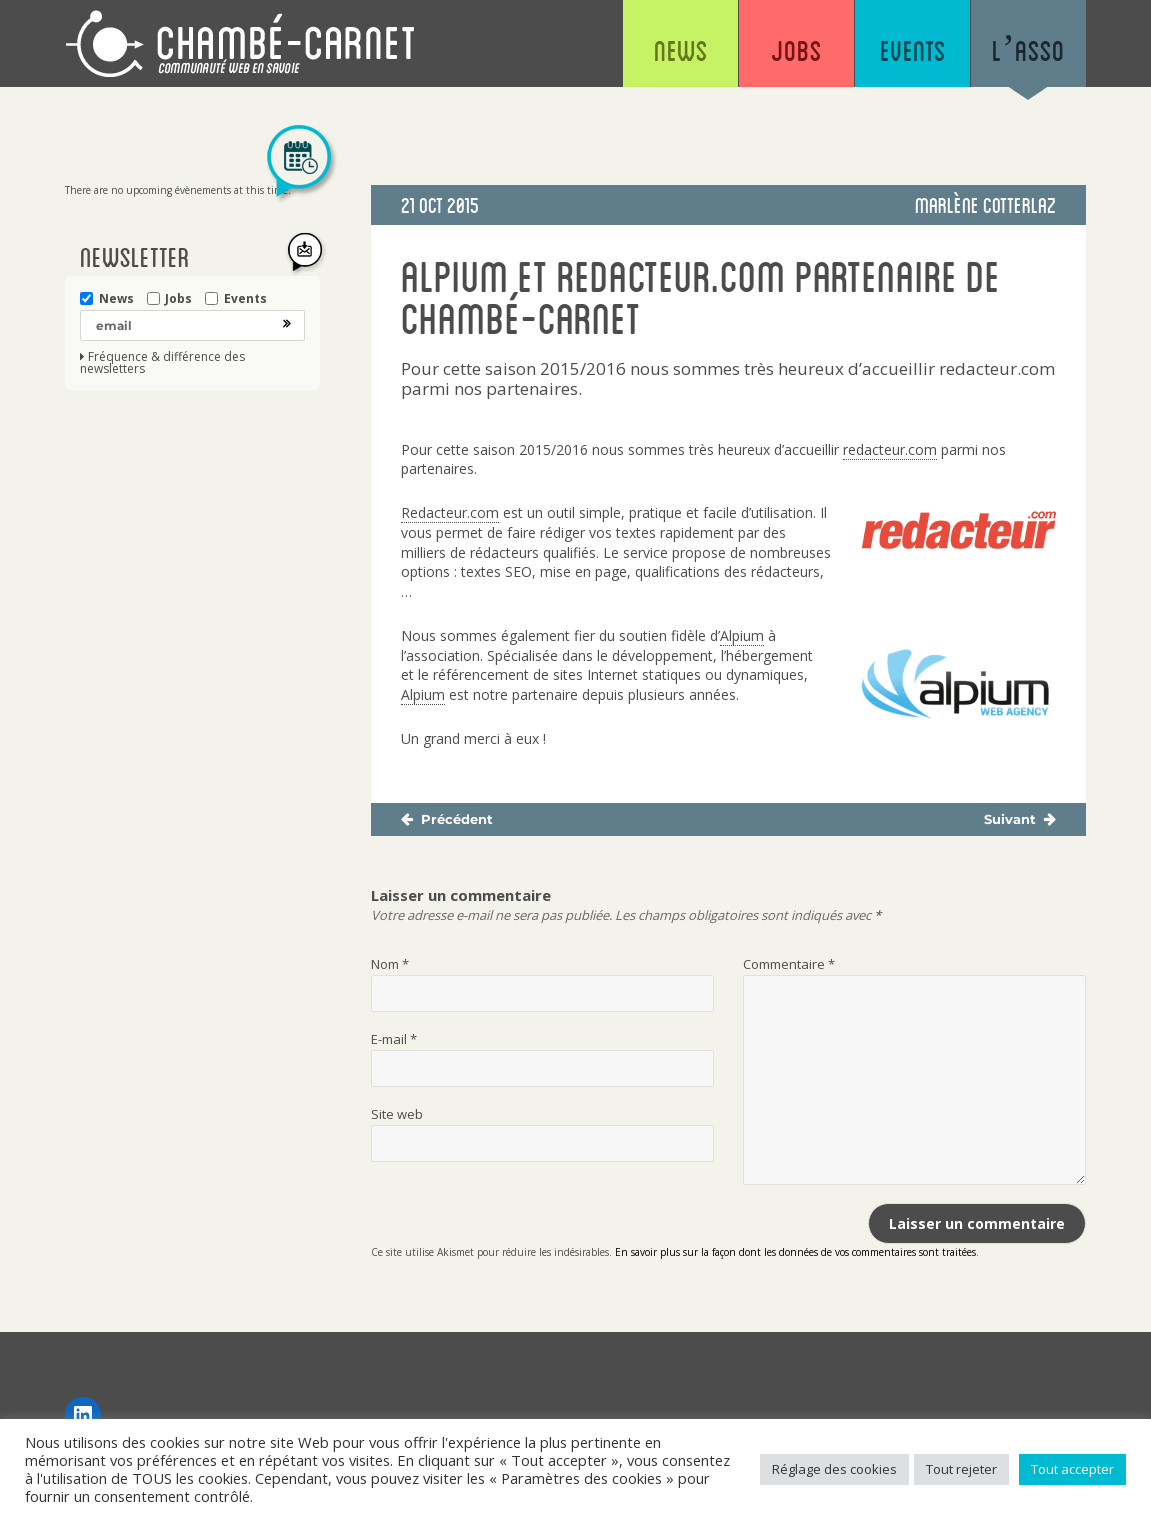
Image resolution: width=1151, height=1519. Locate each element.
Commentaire (789, 964)
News (681, 50)
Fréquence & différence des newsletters (162, 363)
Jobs (796, 50)
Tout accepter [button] (1072, 1469)
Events (913, 50)
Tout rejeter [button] (961, 1469)
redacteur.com (890, 449)
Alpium (742, 635)
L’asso (1028, 50)
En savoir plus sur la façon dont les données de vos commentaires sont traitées (795, 1252)
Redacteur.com (450, 513)
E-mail (394, 1039)
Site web (397, 1114)
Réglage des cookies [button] (834, 1469)
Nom (390, 964)
